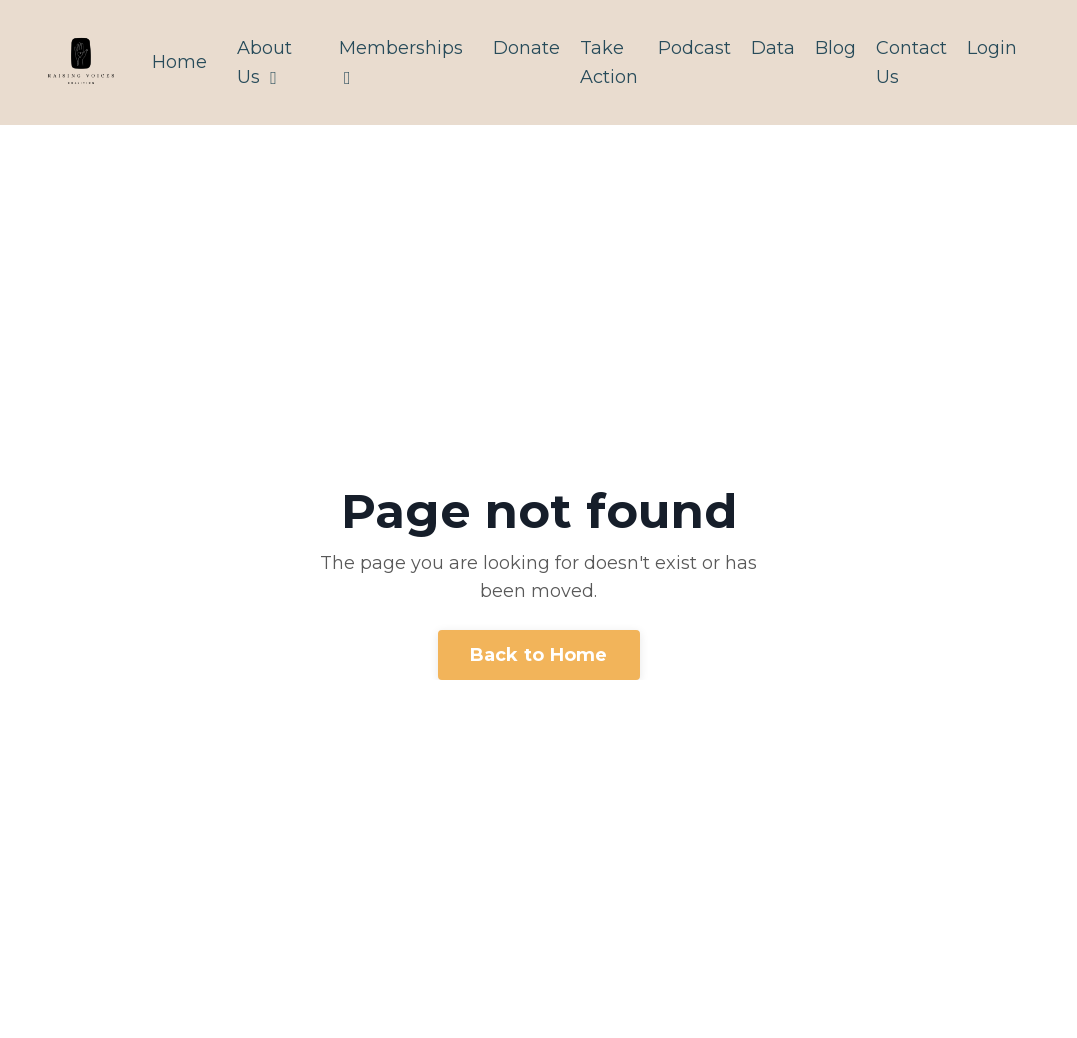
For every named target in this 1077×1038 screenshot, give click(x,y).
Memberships (401, 62)
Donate (526, 48)
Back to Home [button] (539, 655)
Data (773, 48)
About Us (264, 62)
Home (179, 62)
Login (992, 48)
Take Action (609, 62)
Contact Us (911, 62)
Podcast (694, 48)
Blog (835, 48)
